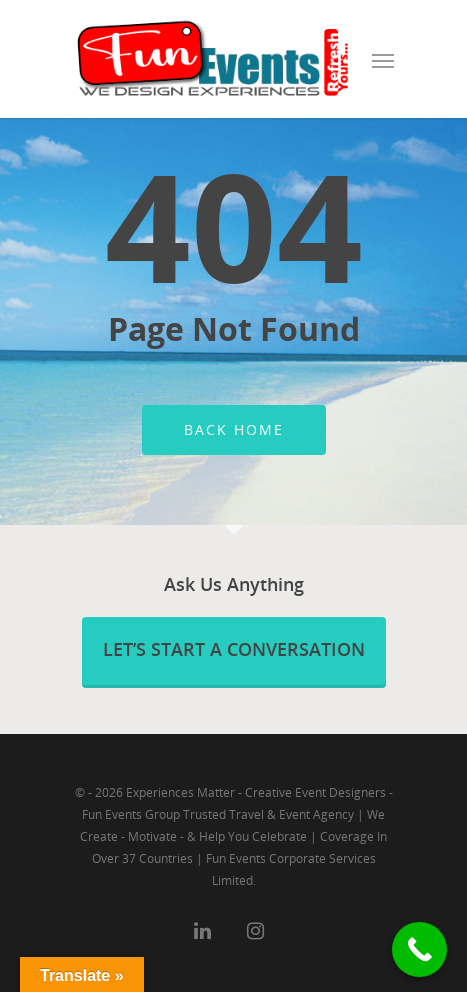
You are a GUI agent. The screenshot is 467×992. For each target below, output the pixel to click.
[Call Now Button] (419, 949)
